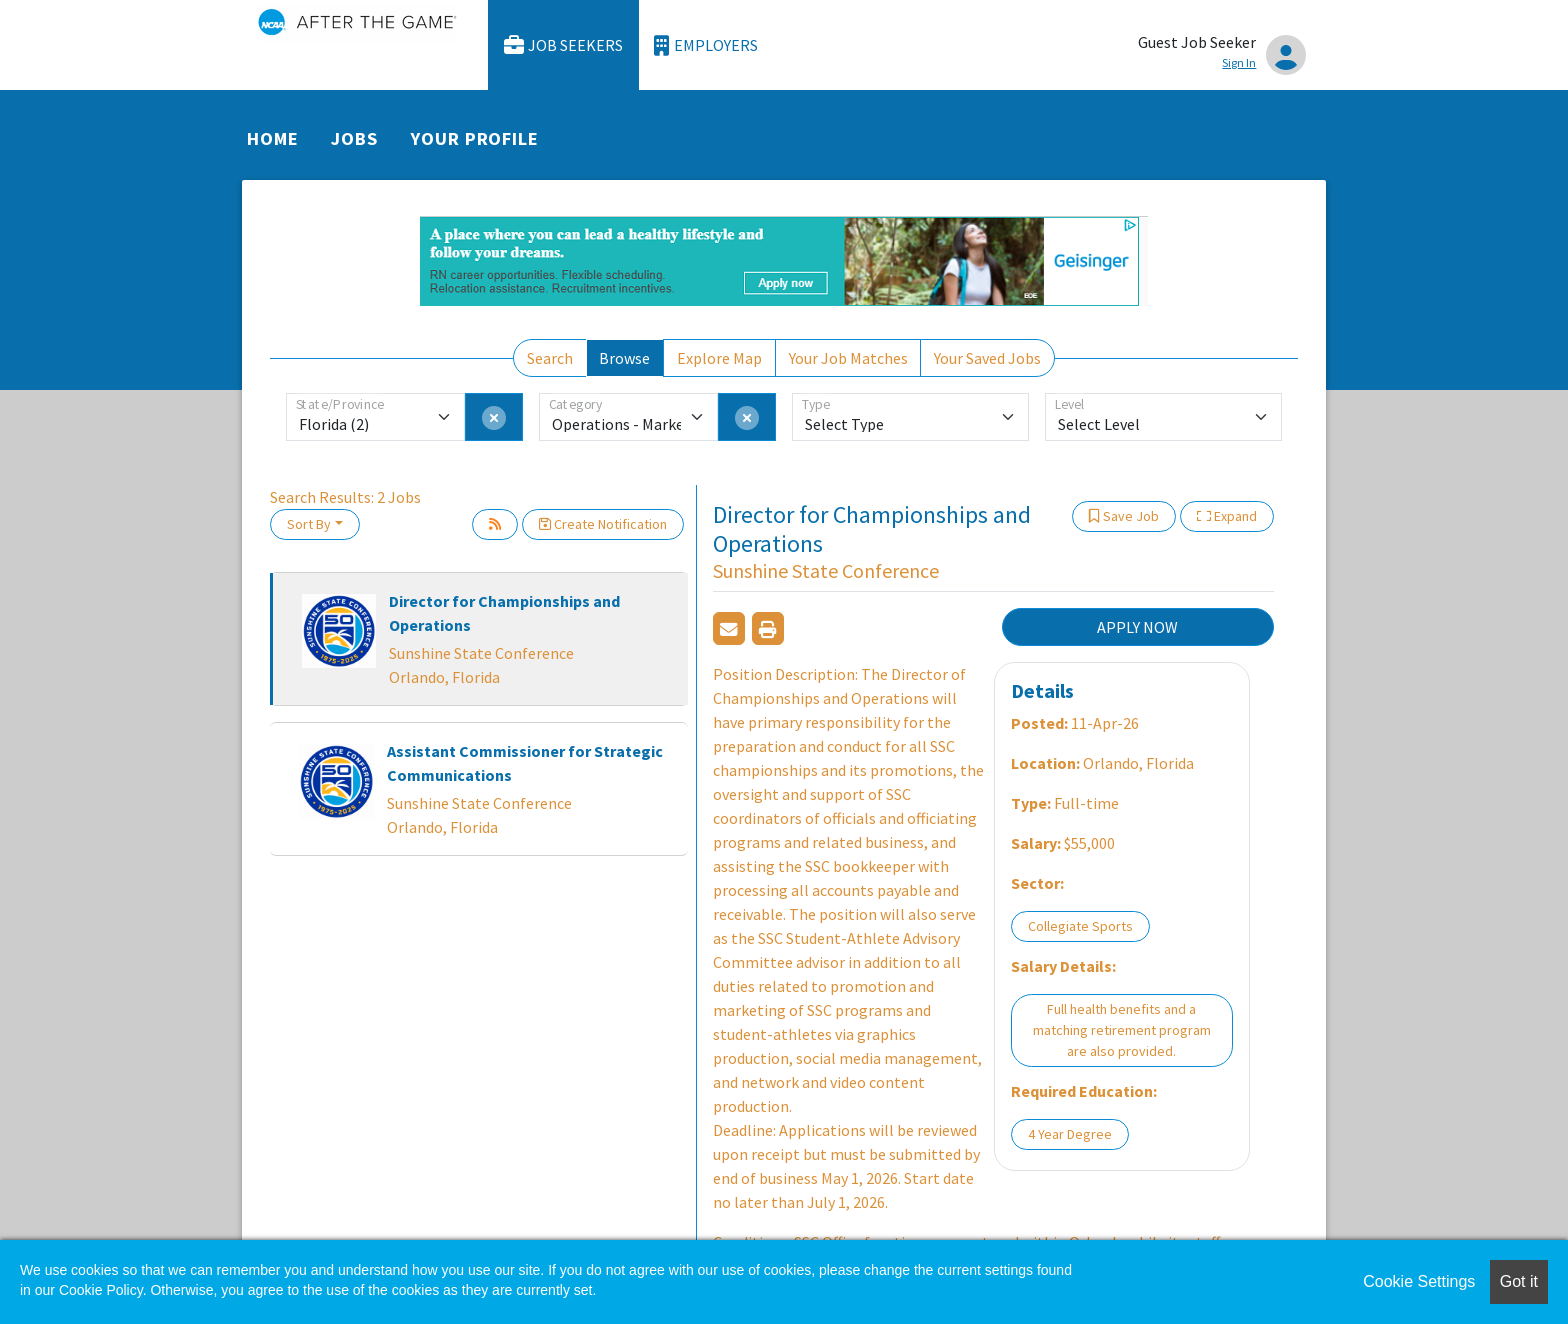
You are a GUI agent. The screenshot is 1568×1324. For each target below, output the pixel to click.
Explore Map (719, 358)
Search (550, 358)
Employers (706, 45)
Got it (1519, 1281)
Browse (624, 358)
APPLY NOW (1137, 627)
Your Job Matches (848, 358)
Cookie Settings (1419, 1281)
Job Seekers (564, 45)
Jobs (354, 138)
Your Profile (475, 138)
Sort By (309, 524)
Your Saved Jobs (987, 358)
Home (273, 138)
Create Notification (603, 524)
